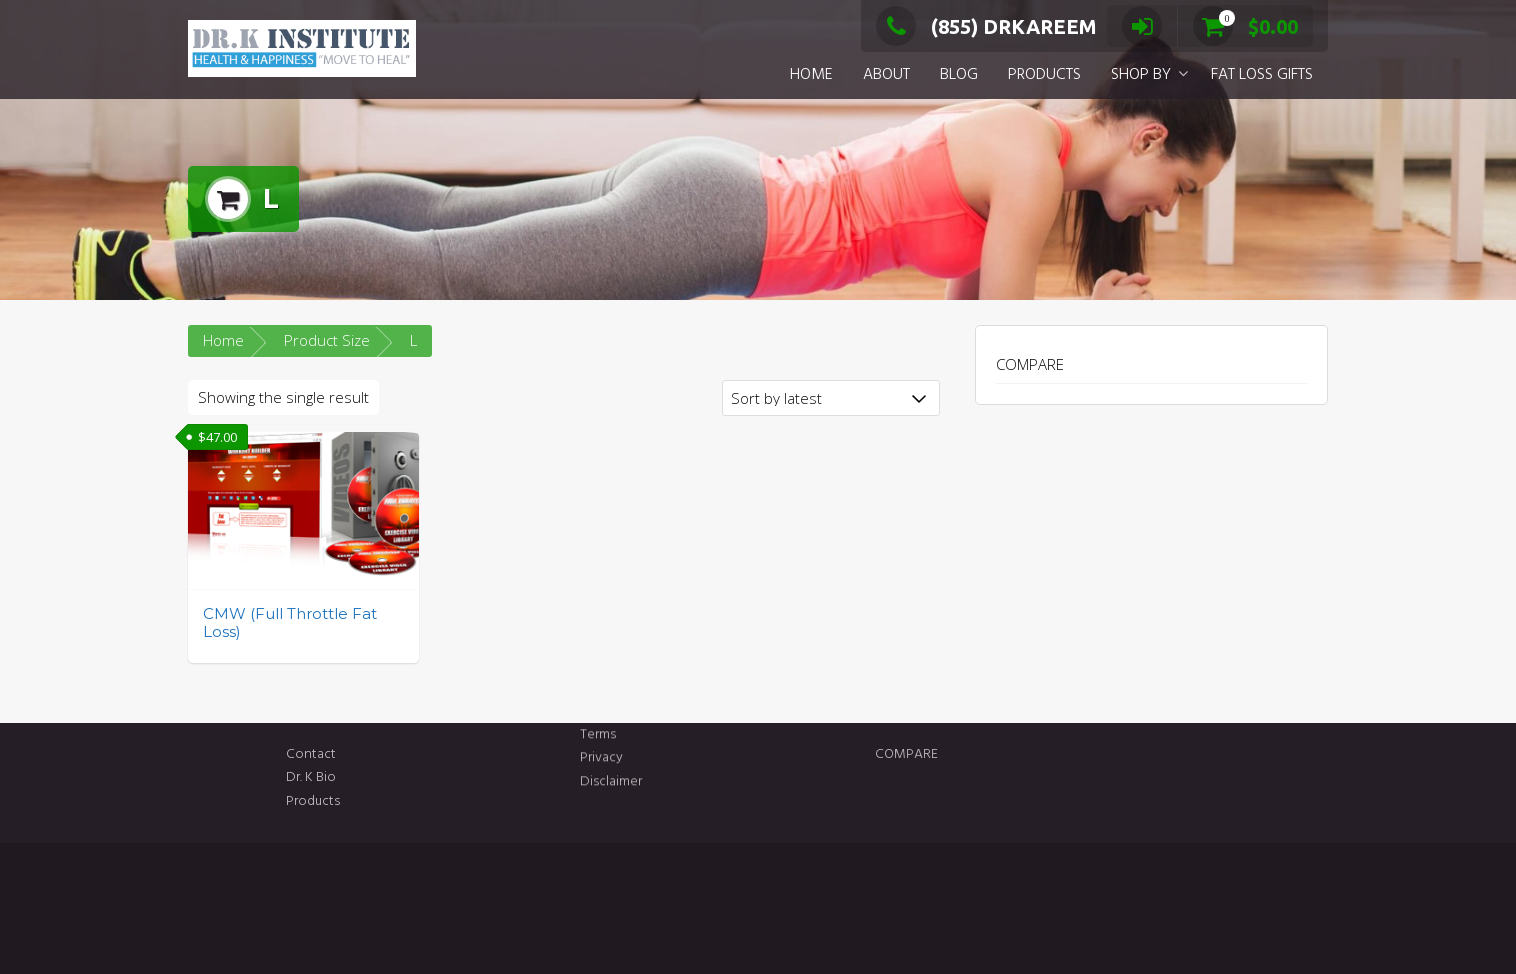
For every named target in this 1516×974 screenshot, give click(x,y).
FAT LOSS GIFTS (1262, 75)
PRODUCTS (1044, 75)
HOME (811, 75)
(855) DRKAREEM (986, 26)
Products (378, 801)
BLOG (959, 75)
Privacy (601, 745)
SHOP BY (1141, 75)
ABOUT (886, 75)
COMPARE (1030, 364)
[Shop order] (831, 398)
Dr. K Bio (376, 777)
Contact (376, 754)
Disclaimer (611, 769)
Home (223, 340)
